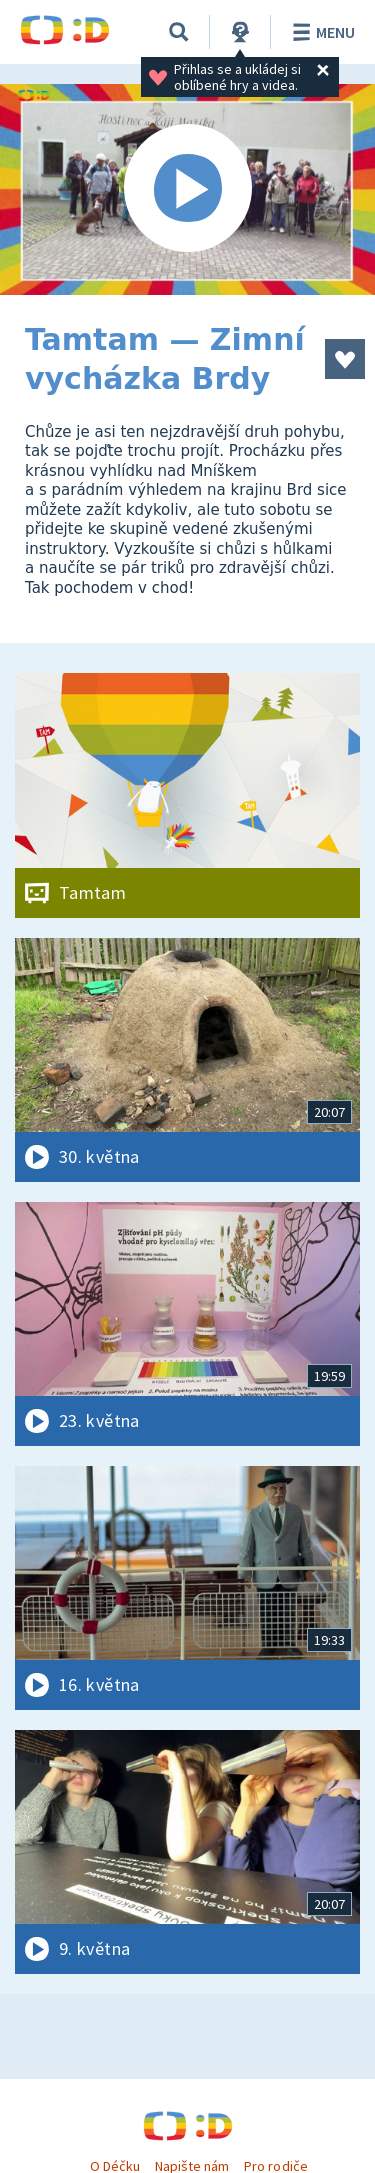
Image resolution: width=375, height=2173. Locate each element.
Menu (320, 32)
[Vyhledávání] (179, 32)
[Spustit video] (187, 189)
